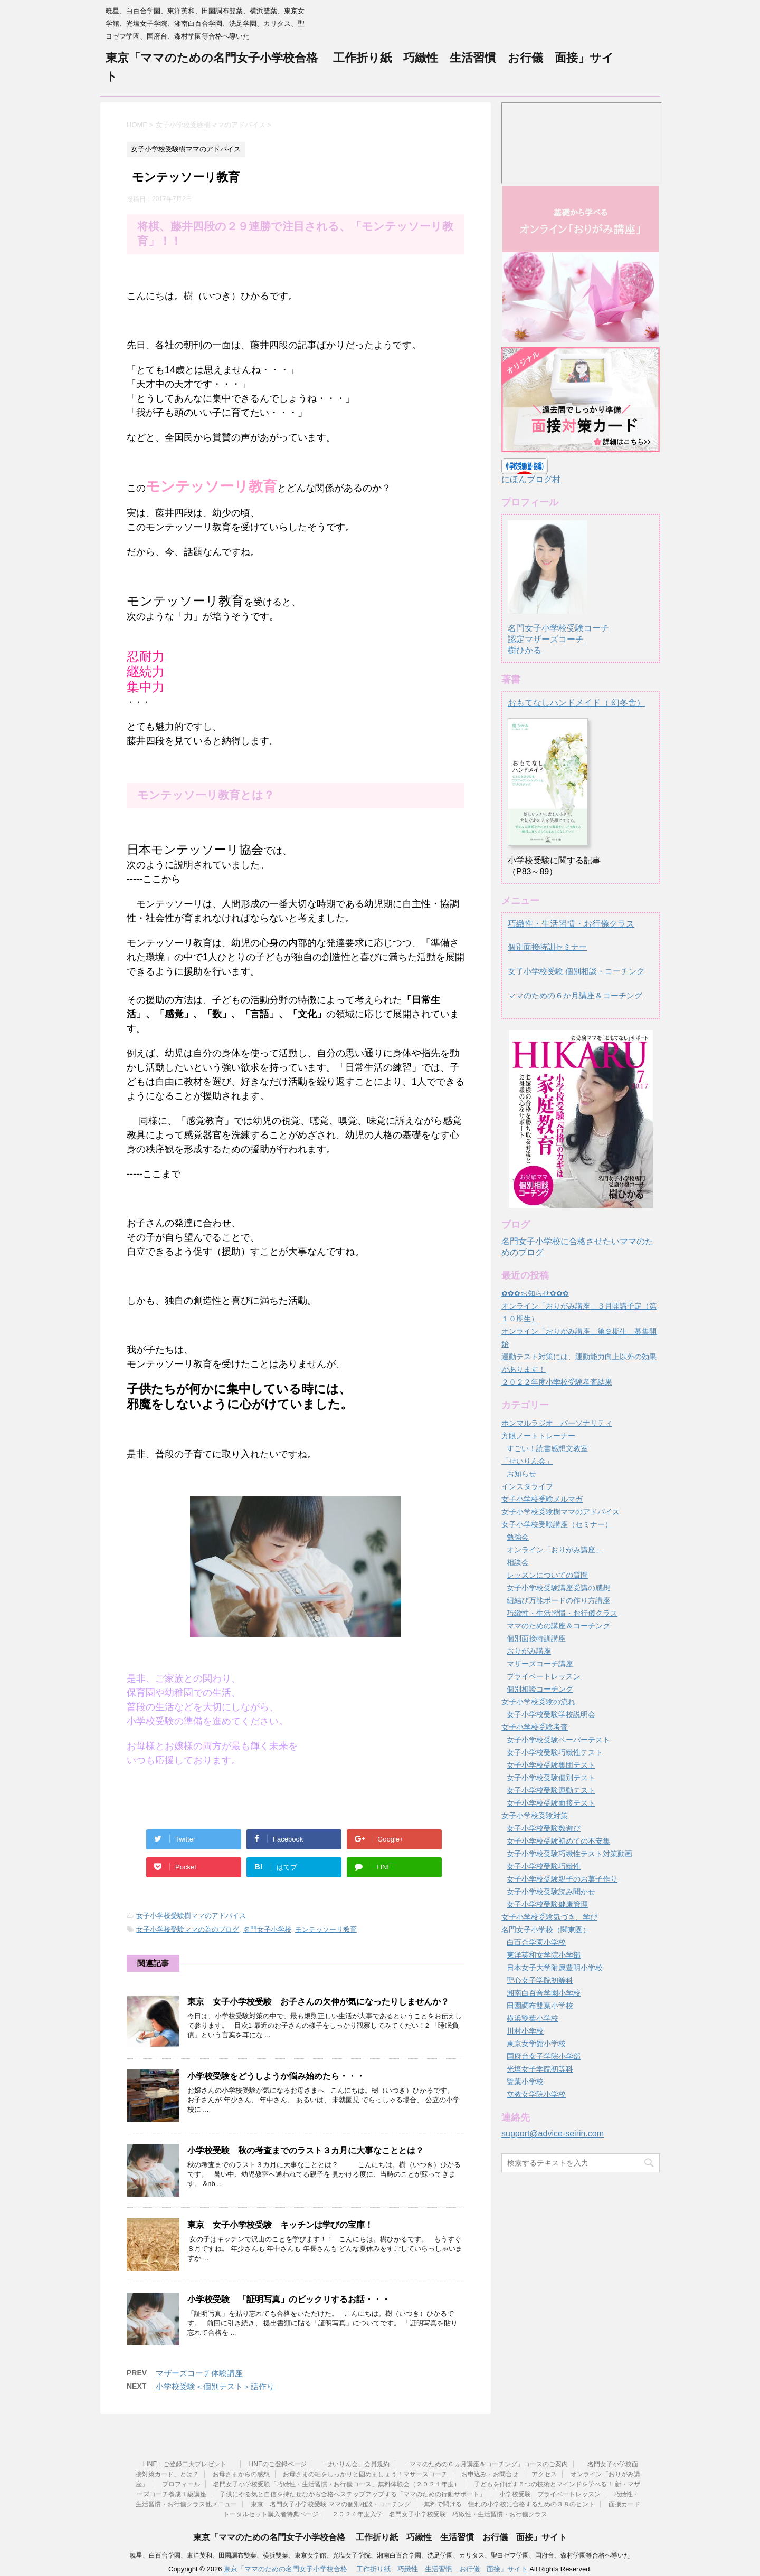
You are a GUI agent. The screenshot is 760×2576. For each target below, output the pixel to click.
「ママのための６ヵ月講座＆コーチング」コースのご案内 (485, 2464)
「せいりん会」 (527, 1461)
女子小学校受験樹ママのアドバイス (191, 1916)
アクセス (544, 2474)
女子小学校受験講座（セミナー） (556, 1524)
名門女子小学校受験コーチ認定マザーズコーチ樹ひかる (558, 629)
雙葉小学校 (525, 2081)
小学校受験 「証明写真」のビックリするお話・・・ (288, 2299)
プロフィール (181, 2484)
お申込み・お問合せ (489, 2474)
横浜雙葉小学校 (532, 2018)
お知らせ (521, 1474)
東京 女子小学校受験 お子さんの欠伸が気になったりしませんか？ (318, 2001)
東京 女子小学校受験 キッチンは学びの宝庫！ (280, 2224)
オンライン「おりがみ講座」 (555, 1549)
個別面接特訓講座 (536, 1638)
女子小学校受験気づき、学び (549, 1917)
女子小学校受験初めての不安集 (558, 1841)
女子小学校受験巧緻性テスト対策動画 (569, 1853)
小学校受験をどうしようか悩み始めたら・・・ (276, 2076)
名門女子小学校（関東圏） (545, 1929)
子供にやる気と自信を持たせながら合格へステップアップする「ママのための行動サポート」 (353, 2494)
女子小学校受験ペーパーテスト (558, 1739)
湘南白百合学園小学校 (544, 1993)
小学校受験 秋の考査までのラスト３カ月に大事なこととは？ (314, 2150)
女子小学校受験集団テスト (551, 1765)
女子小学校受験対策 (534, 1815)
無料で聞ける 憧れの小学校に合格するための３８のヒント (509, 2504)
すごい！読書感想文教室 (547, 1448)
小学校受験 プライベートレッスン (550, 2494)
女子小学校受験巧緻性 (544, 1866)
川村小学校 (525, 2031)
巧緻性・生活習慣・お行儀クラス (571, 923)
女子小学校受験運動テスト (551, 1790)
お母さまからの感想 (241, 2474)
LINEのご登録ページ (277, 2464)
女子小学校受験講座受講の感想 (558, 1587)
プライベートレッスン (544, 1676)
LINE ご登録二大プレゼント (189, 2464)
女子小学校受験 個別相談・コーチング (576, 971)
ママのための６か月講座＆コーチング (575, 995)
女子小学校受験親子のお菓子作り (562, 1879)
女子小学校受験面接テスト (551, 1803)
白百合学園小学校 (536, 1942)
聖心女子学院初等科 (540, 1980)
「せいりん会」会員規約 (355, 2464)
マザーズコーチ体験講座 (199, 2373)
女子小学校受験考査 (534, 1727)
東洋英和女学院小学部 (544, 1955)
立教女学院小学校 (536, 2094)
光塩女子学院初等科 (540, 2069)
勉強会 (518, 1537)
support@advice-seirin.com (552, 2133)
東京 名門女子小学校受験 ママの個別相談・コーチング (331, 2504)
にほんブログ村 (530, 479)
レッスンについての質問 (547, 1575)
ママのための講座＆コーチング (558, 1625)
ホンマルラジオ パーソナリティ (556, 1423)
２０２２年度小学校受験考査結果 (556, 1382)
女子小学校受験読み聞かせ (551, 1891)
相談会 (518, 1562)
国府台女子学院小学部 (544, 2056)
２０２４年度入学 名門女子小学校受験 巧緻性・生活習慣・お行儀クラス (439, 2514)
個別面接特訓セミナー (547, 946)
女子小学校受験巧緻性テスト (555, 1752)
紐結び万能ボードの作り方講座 (558, 1600)
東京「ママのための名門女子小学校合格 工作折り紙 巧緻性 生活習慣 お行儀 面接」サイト (380, 2537)
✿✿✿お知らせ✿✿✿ (535, 1293)
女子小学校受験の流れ (538, 1701)
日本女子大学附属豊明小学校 (555, 1967)
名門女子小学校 (267, 1929)
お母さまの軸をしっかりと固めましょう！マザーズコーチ (365, 2474)
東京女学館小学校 (536, 2043)
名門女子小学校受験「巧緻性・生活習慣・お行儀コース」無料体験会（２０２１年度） (336, 2484)
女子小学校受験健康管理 (547, 1904)
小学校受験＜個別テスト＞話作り (215, 2386)
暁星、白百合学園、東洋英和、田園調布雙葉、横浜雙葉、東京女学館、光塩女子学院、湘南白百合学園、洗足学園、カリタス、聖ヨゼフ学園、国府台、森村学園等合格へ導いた (380, 2555)
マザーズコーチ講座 (540, 1663)
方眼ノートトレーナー (538, 1436)
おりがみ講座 (529, 1651)
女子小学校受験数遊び (544, 1828)
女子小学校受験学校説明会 (551, 1714)
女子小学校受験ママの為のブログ (187, 1929)
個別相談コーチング (540, 1689)
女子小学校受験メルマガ (542, 1499)
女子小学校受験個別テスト (551, 1777)
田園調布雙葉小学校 (540, 2005)
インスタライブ (527, 1486)
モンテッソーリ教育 (326, 1929)
